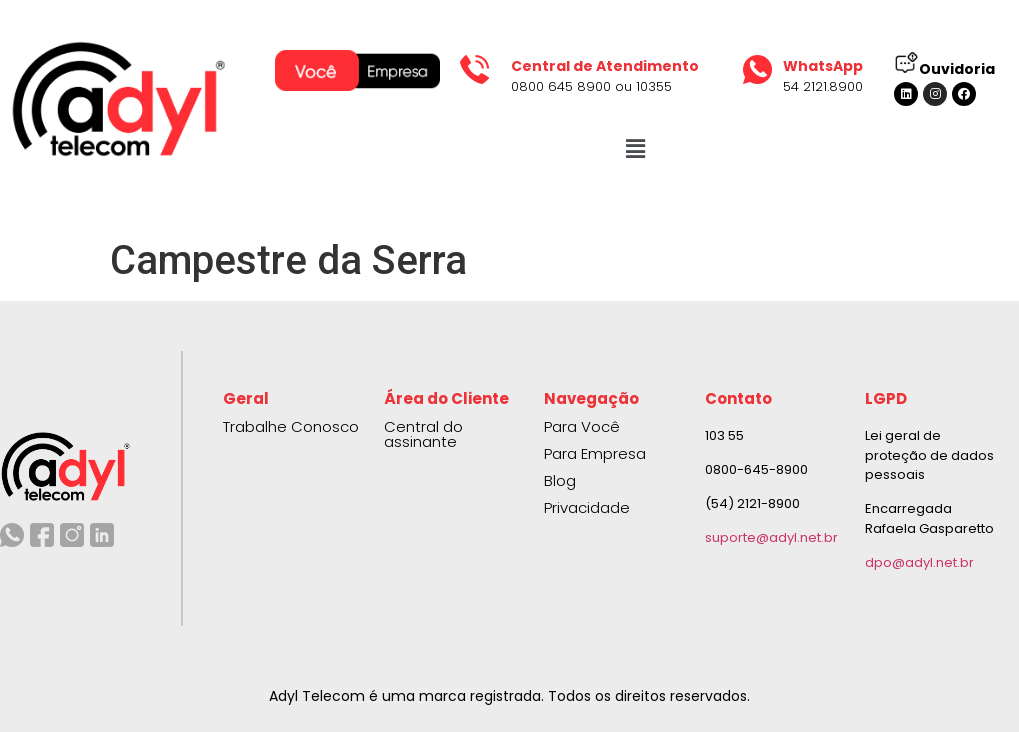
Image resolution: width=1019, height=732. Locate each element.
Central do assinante (423, 434)
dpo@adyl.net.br (919, 562)
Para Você (582, 426)
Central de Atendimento (605, 66)
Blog (560, 480)
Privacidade (587, 507)
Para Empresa (595, 453)
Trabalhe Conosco (291, 426)
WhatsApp (823, 66)
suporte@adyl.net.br (771, 537)
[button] (635, 149)
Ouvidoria (957, 69)
